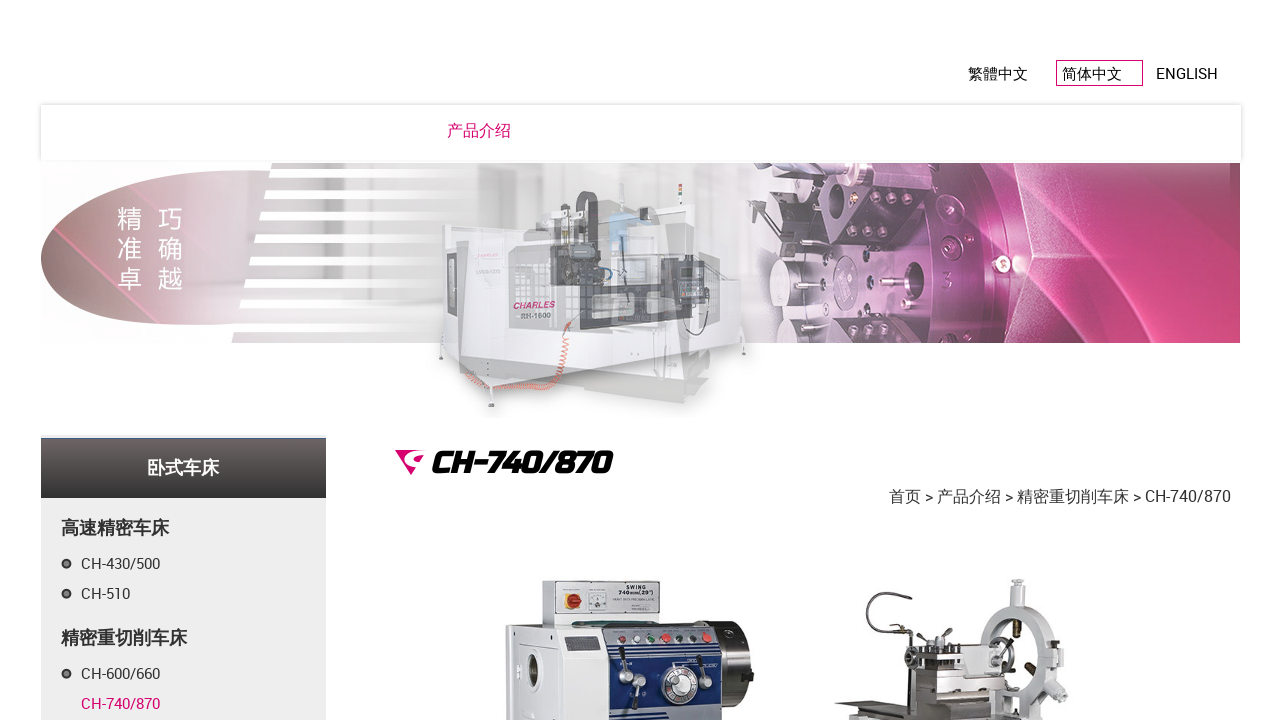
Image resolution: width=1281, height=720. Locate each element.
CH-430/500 (120, 563)
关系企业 (770, 130)
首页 (905, 496)
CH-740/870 (120, 703)
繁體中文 (998, 73)
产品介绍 (479, 130)
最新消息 (382, 130)
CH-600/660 (120, 673)
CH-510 (105, 593)
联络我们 (996, 130)
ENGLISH (1187, 73)
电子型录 (576, 130)
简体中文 (1092, 73)
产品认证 (673, 130)
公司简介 (285, 130)
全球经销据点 (883, 130)
